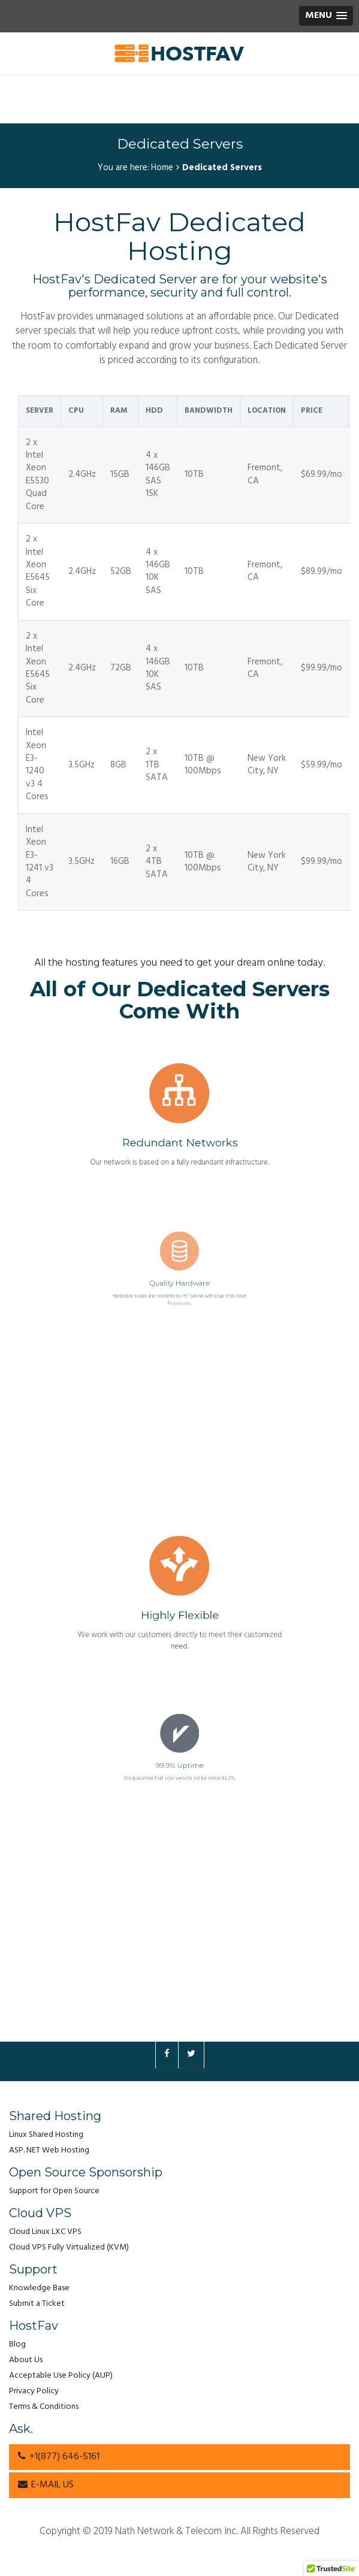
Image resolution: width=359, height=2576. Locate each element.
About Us (26, 2360)
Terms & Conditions (44, 2407)
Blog (17, 2344)
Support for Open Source (54, 2191)
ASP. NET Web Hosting (49, 2150)
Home (162, 168)
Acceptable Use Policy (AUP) (61, 2376)
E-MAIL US (46, 2485)
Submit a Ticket (37, 2304)
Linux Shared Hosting (46, 2135)
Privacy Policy (34, 2391)
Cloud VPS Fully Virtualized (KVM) (69, 2247)
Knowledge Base (39, 2288)
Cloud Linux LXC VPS (45, 2232)
